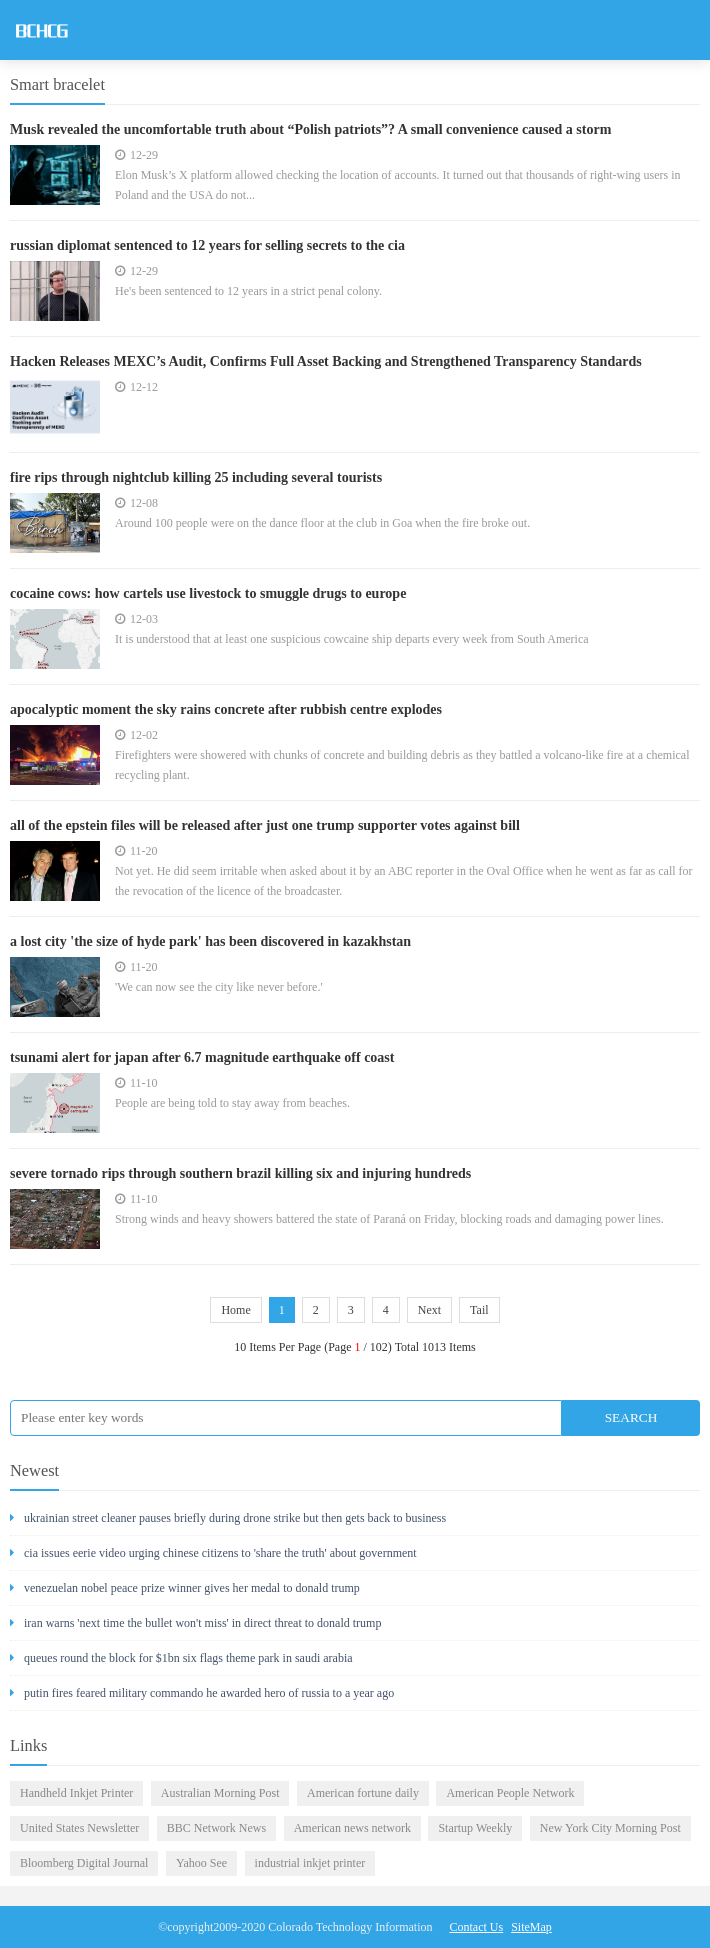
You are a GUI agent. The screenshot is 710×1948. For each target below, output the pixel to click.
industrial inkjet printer (310, 1863)
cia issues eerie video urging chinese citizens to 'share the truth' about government (213, 1553)
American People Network (510, 1793)
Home (235, 1310)
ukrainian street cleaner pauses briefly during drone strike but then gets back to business (228, 1518)
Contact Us (477, 1927)
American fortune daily (363, 1793)
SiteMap (531, 1927)
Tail (479, 1310)
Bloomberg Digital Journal (84, 1863)
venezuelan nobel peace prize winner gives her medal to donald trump (185, 1588)
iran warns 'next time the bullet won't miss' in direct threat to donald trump (195, 1623)
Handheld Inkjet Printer (76, 1793)
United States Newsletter (79, 1828)
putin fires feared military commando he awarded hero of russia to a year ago (202, 1693)
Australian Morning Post (220, 1793)
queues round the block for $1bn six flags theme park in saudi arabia (181, 1658)
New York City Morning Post (610, 1828)
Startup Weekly (475, 1828)
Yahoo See (201, 1863)
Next (429, 1310)
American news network (352, 1828)
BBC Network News (216, 1828)
